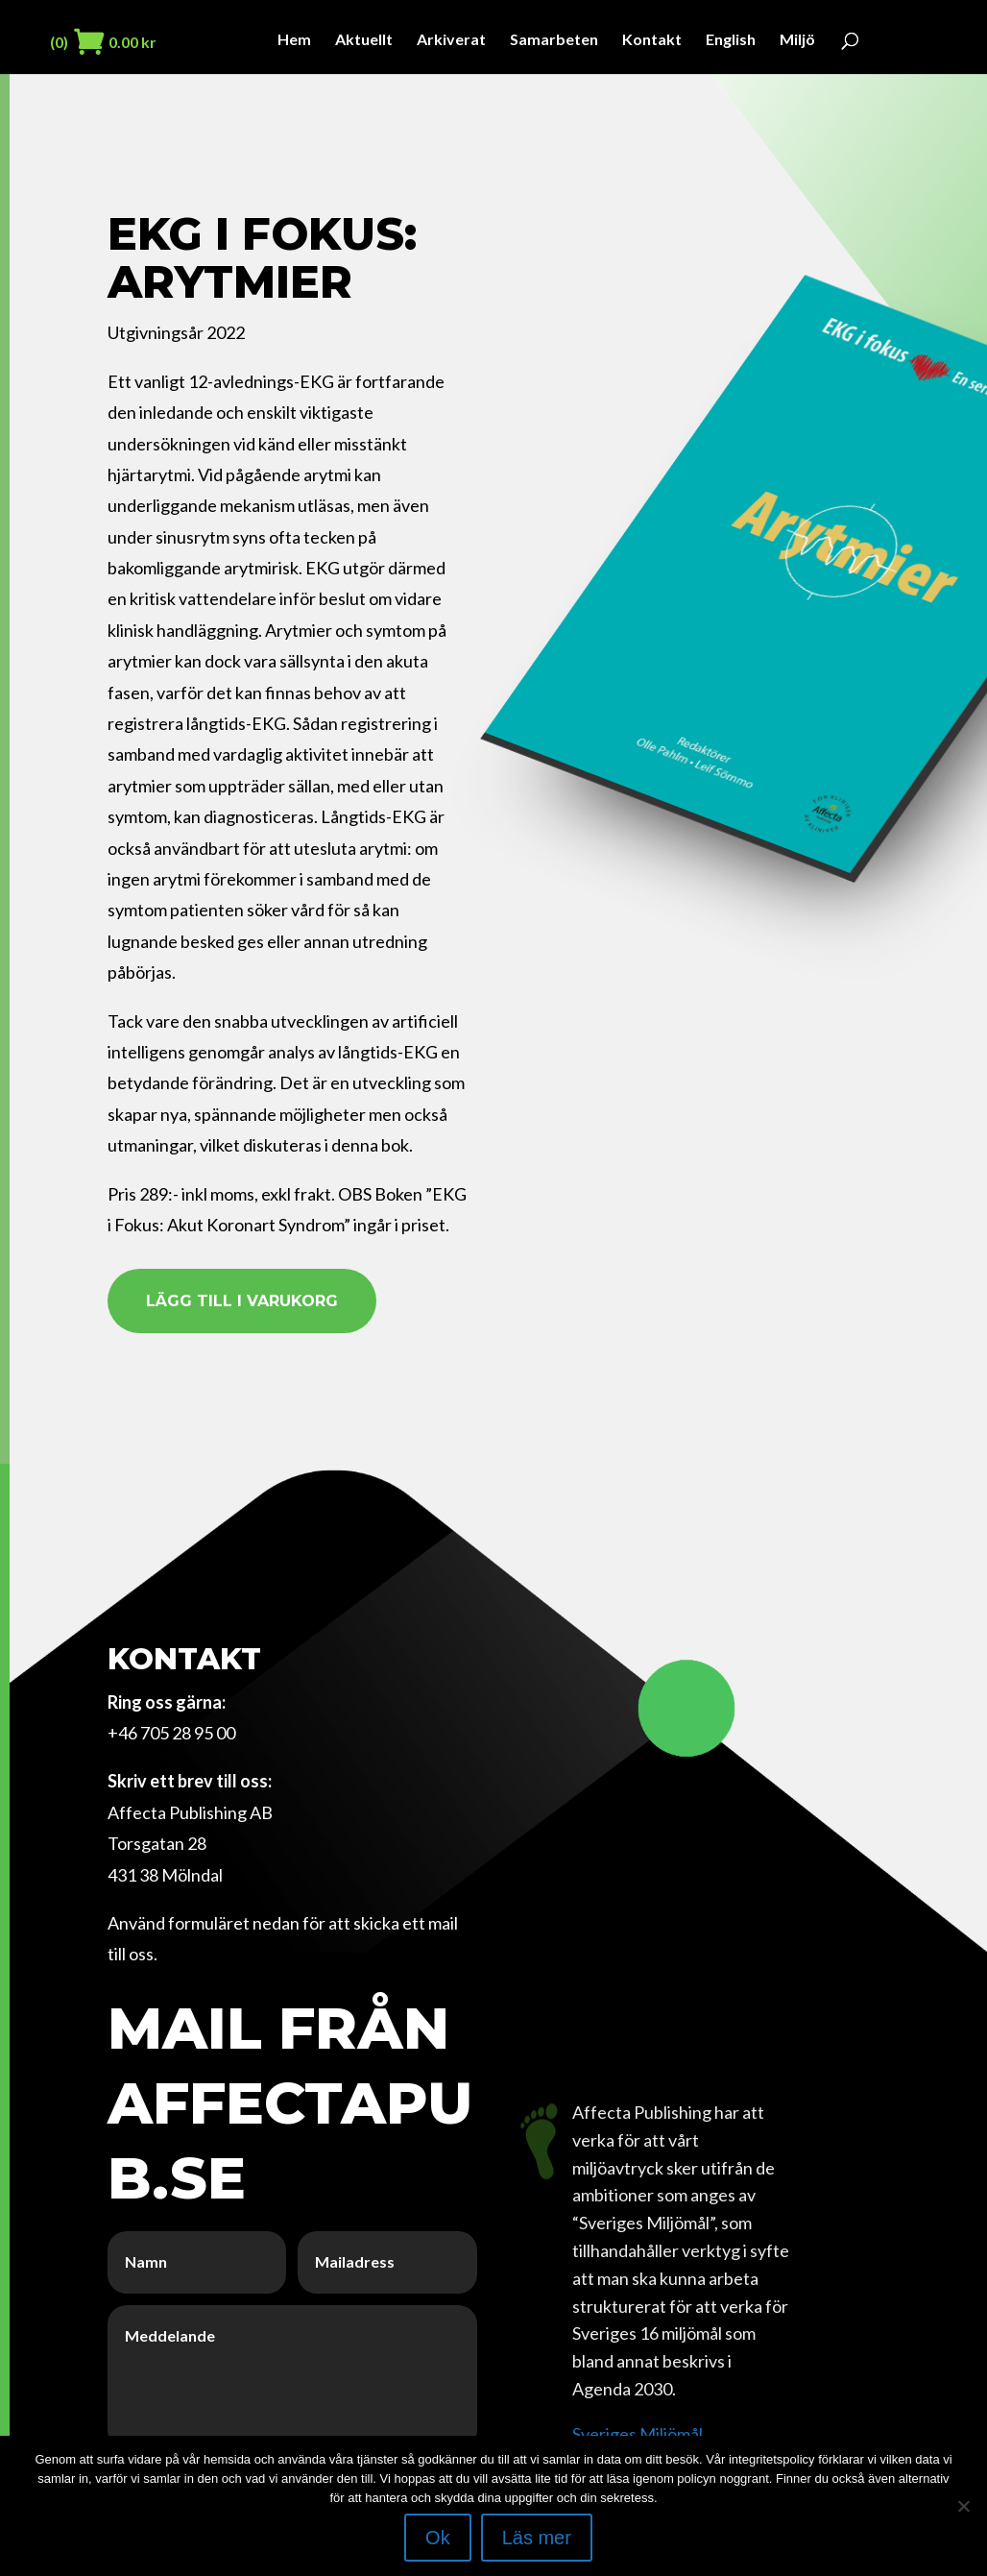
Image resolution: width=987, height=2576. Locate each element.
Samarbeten (554, 40)
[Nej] (963, 2505)
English (731, 40)
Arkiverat (451, 40)
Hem (294, 40)
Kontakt (652, 40)
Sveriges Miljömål (637, 2433)
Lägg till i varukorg (242, 1301)
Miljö (797, 40)
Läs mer (536, 2537)
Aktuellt (364, 40)
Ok (437, 2537)
